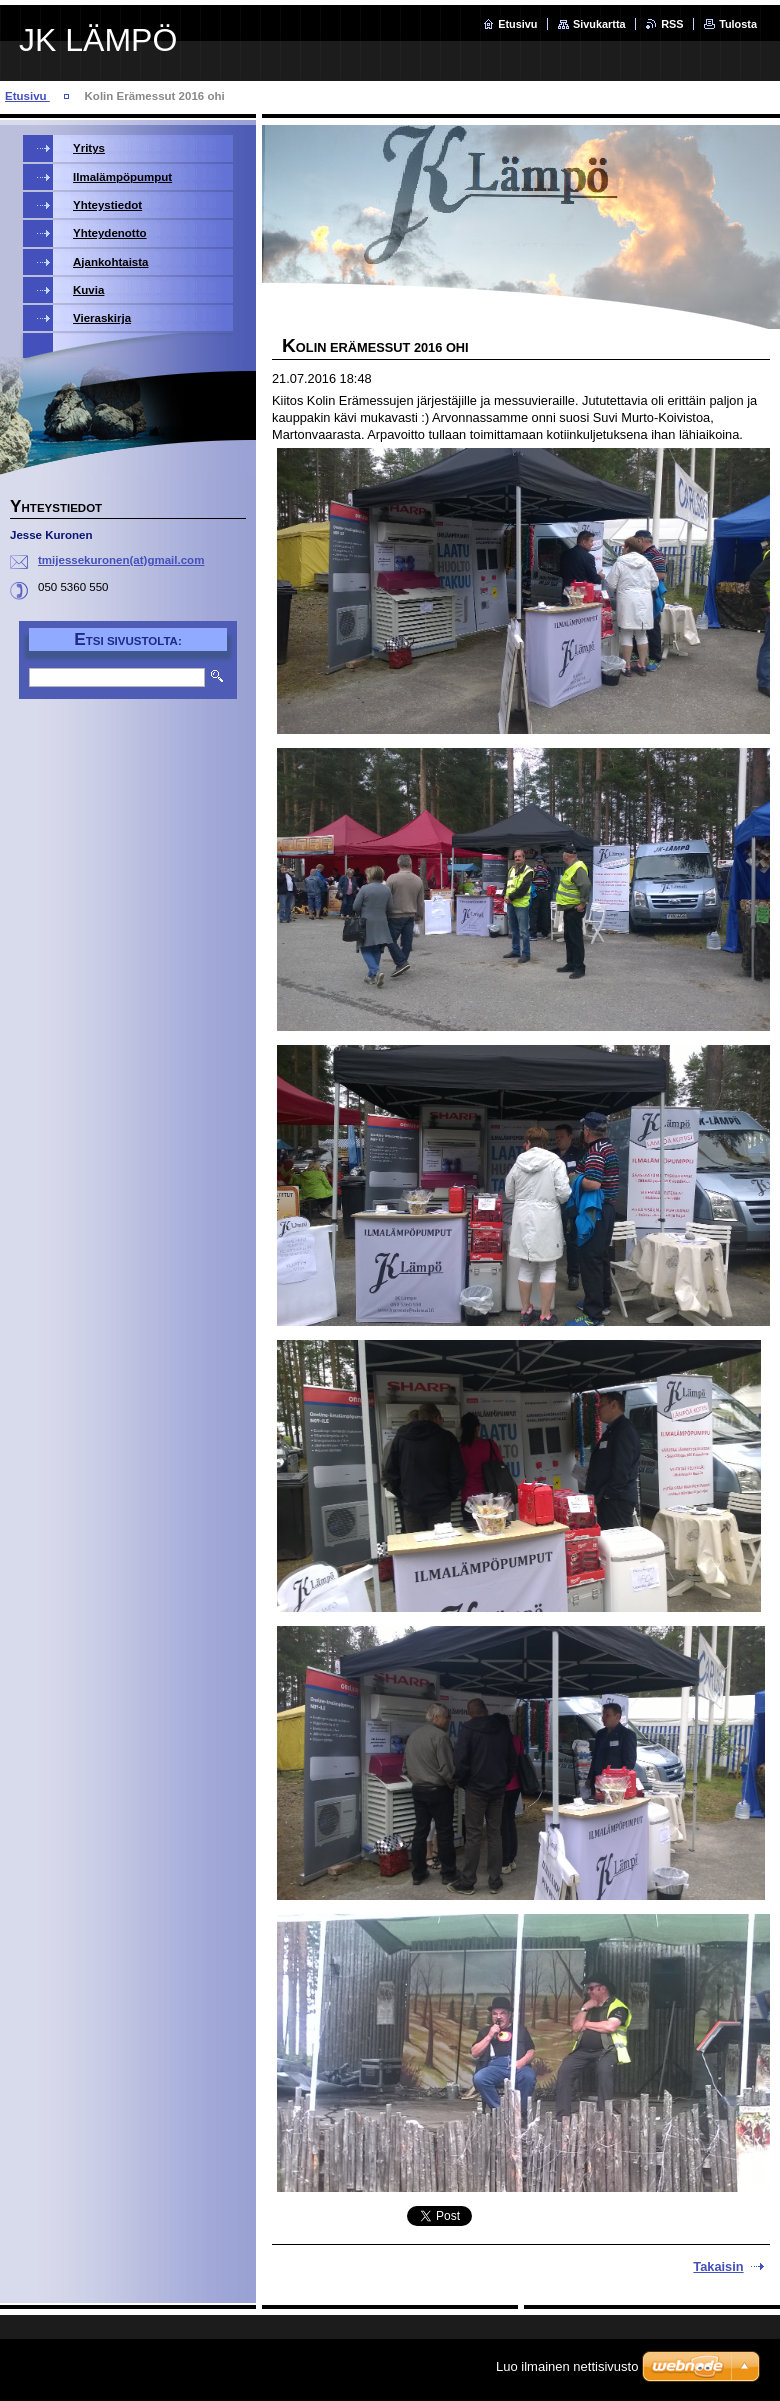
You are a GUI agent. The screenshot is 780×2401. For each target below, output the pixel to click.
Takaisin (718, 2266)
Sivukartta (599, 24)
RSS (672, 24)
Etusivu (517, 24)
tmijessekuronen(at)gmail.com (121, 560)
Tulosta (738, 24)
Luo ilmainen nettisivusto (567, 2366)
